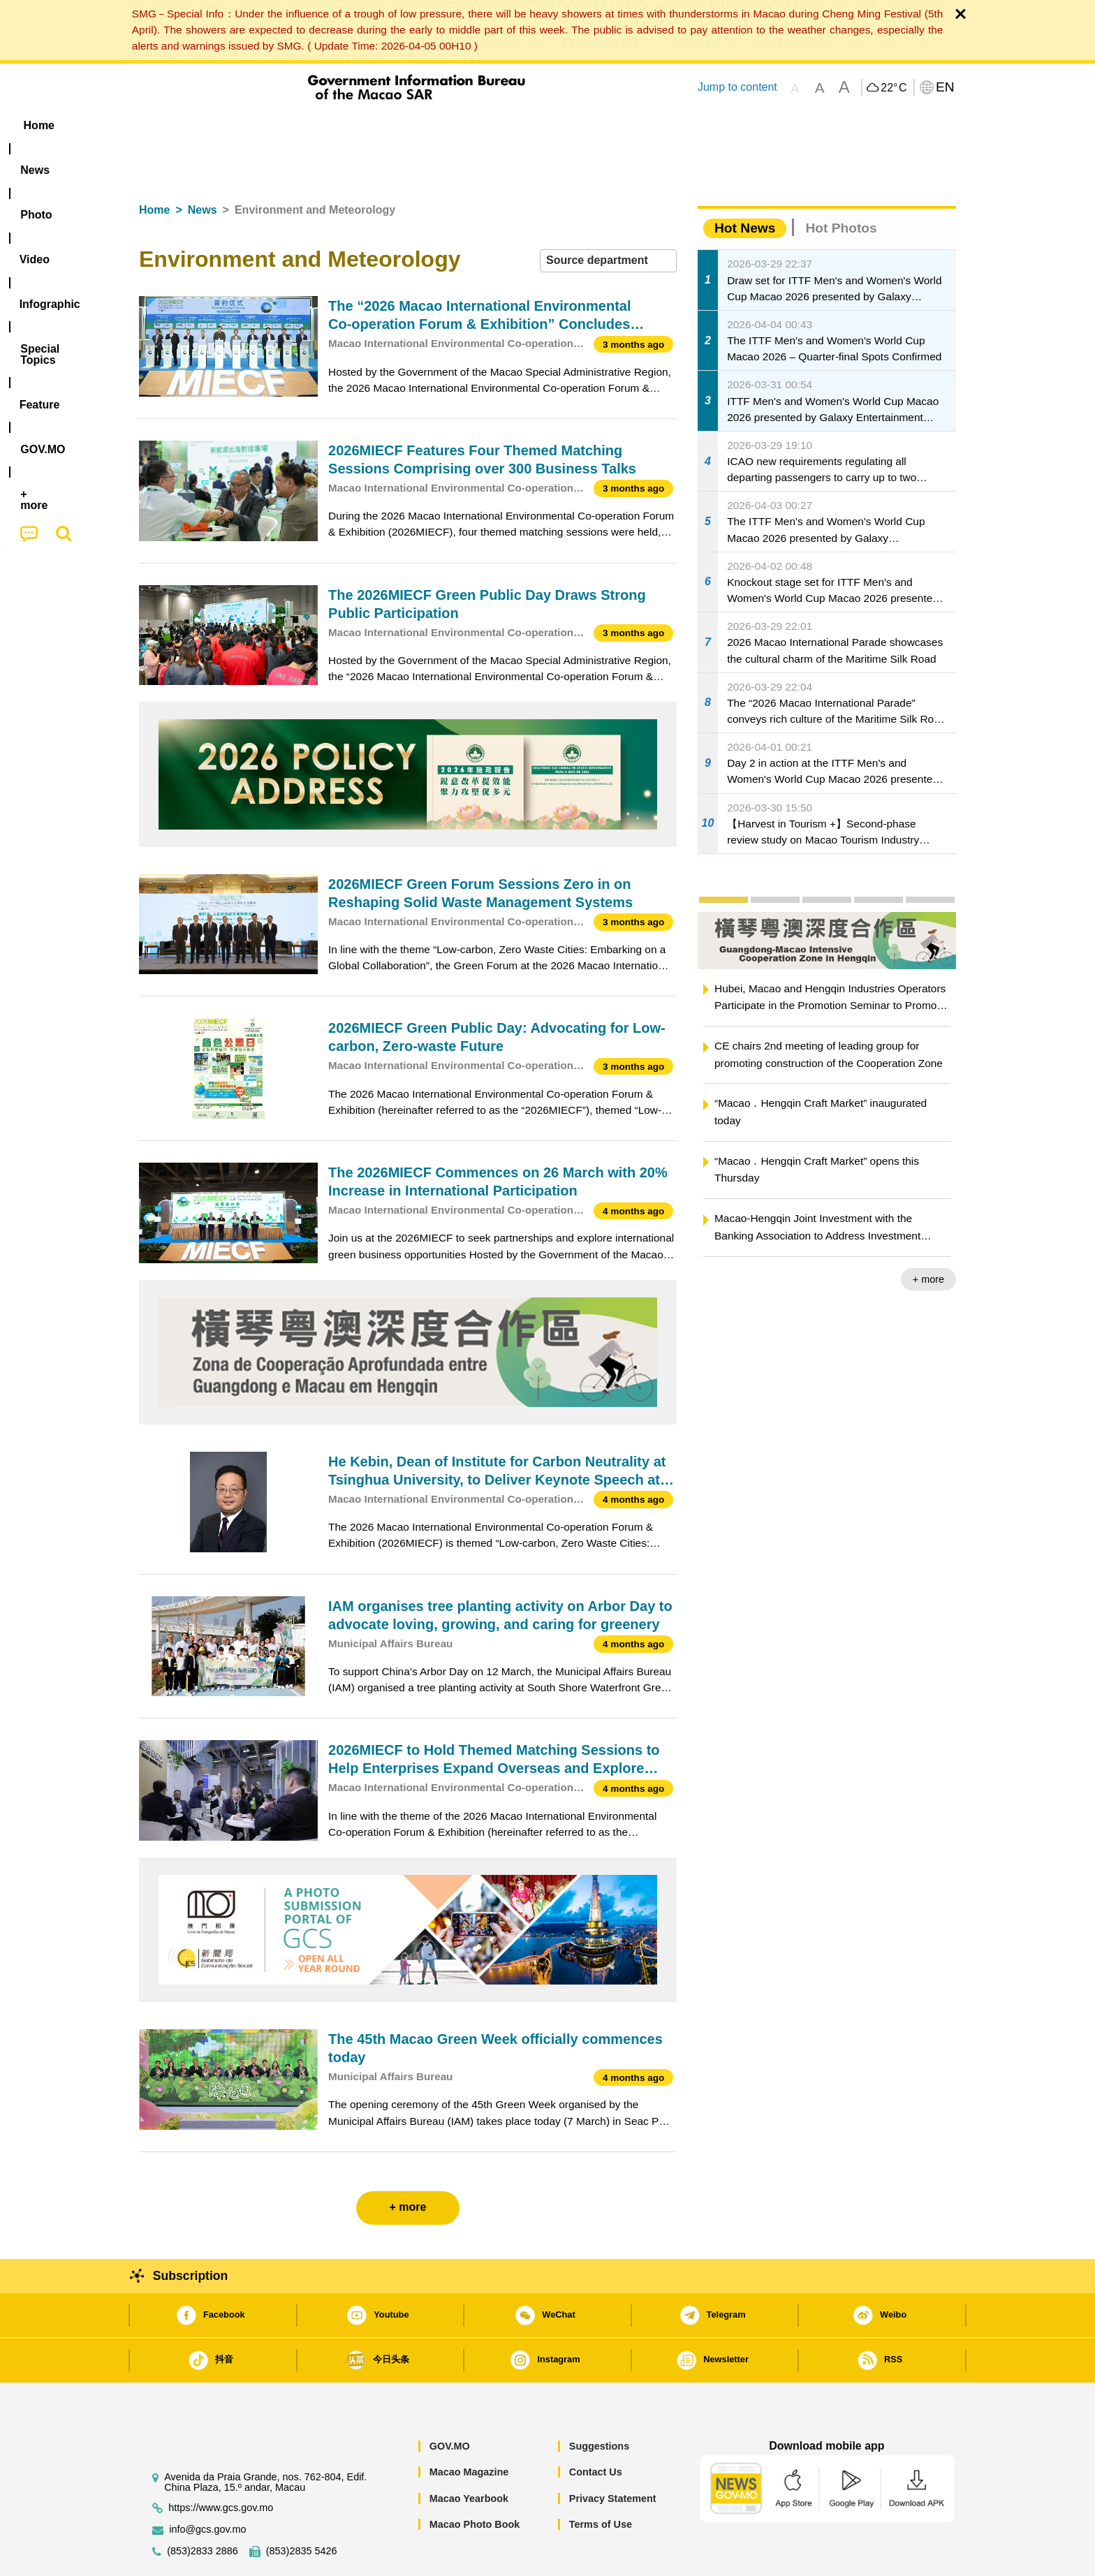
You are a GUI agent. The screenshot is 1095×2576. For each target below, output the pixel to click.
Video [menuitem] (347, 125)
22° (893, 88)
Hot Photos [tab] (840, 185)
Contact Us (595, 2429)
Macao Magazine (469, 2429)
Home (154, 167)
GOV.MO (449, 2403)
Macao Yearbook (468, 2455)
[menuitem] (227, 125)
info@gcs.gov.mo (207, 2487)
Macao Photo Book (474, 2481)
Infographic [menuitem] (419, 125)
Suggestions (599, 2403)
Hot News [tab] (744, 185)
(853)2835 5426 (301, 2508)
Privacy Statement (612, 2455)
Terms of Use (600, 2481)
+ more (928, 1236)
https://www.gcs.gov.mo (220, 2465)
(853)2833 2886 (202, 2508)
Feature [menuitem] (602, 125)
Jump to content (737, 87)
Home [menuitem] (167, 125)
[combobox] (608, 218)
